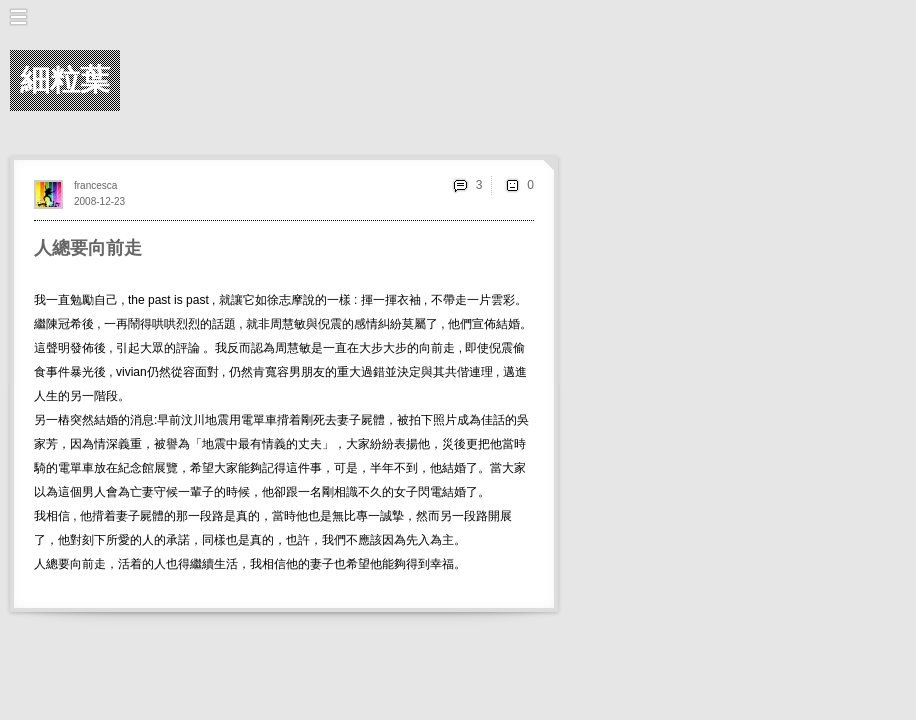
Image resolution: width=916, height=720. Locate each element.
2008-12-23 (99, 201)
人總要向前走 (88, 248)
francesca (95, 185)
